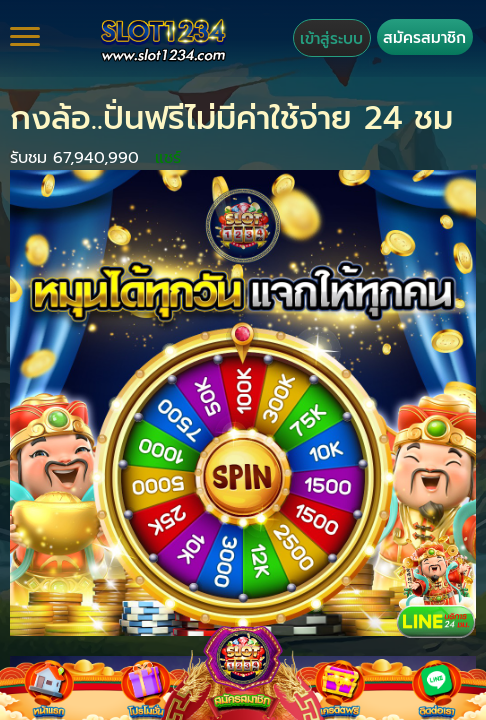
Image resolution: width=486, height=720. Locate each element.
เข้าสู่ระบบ (331, 38)
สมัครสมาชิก (424, 37)
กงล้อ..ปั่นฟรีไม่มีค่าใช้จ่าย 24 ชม (231, 118)
